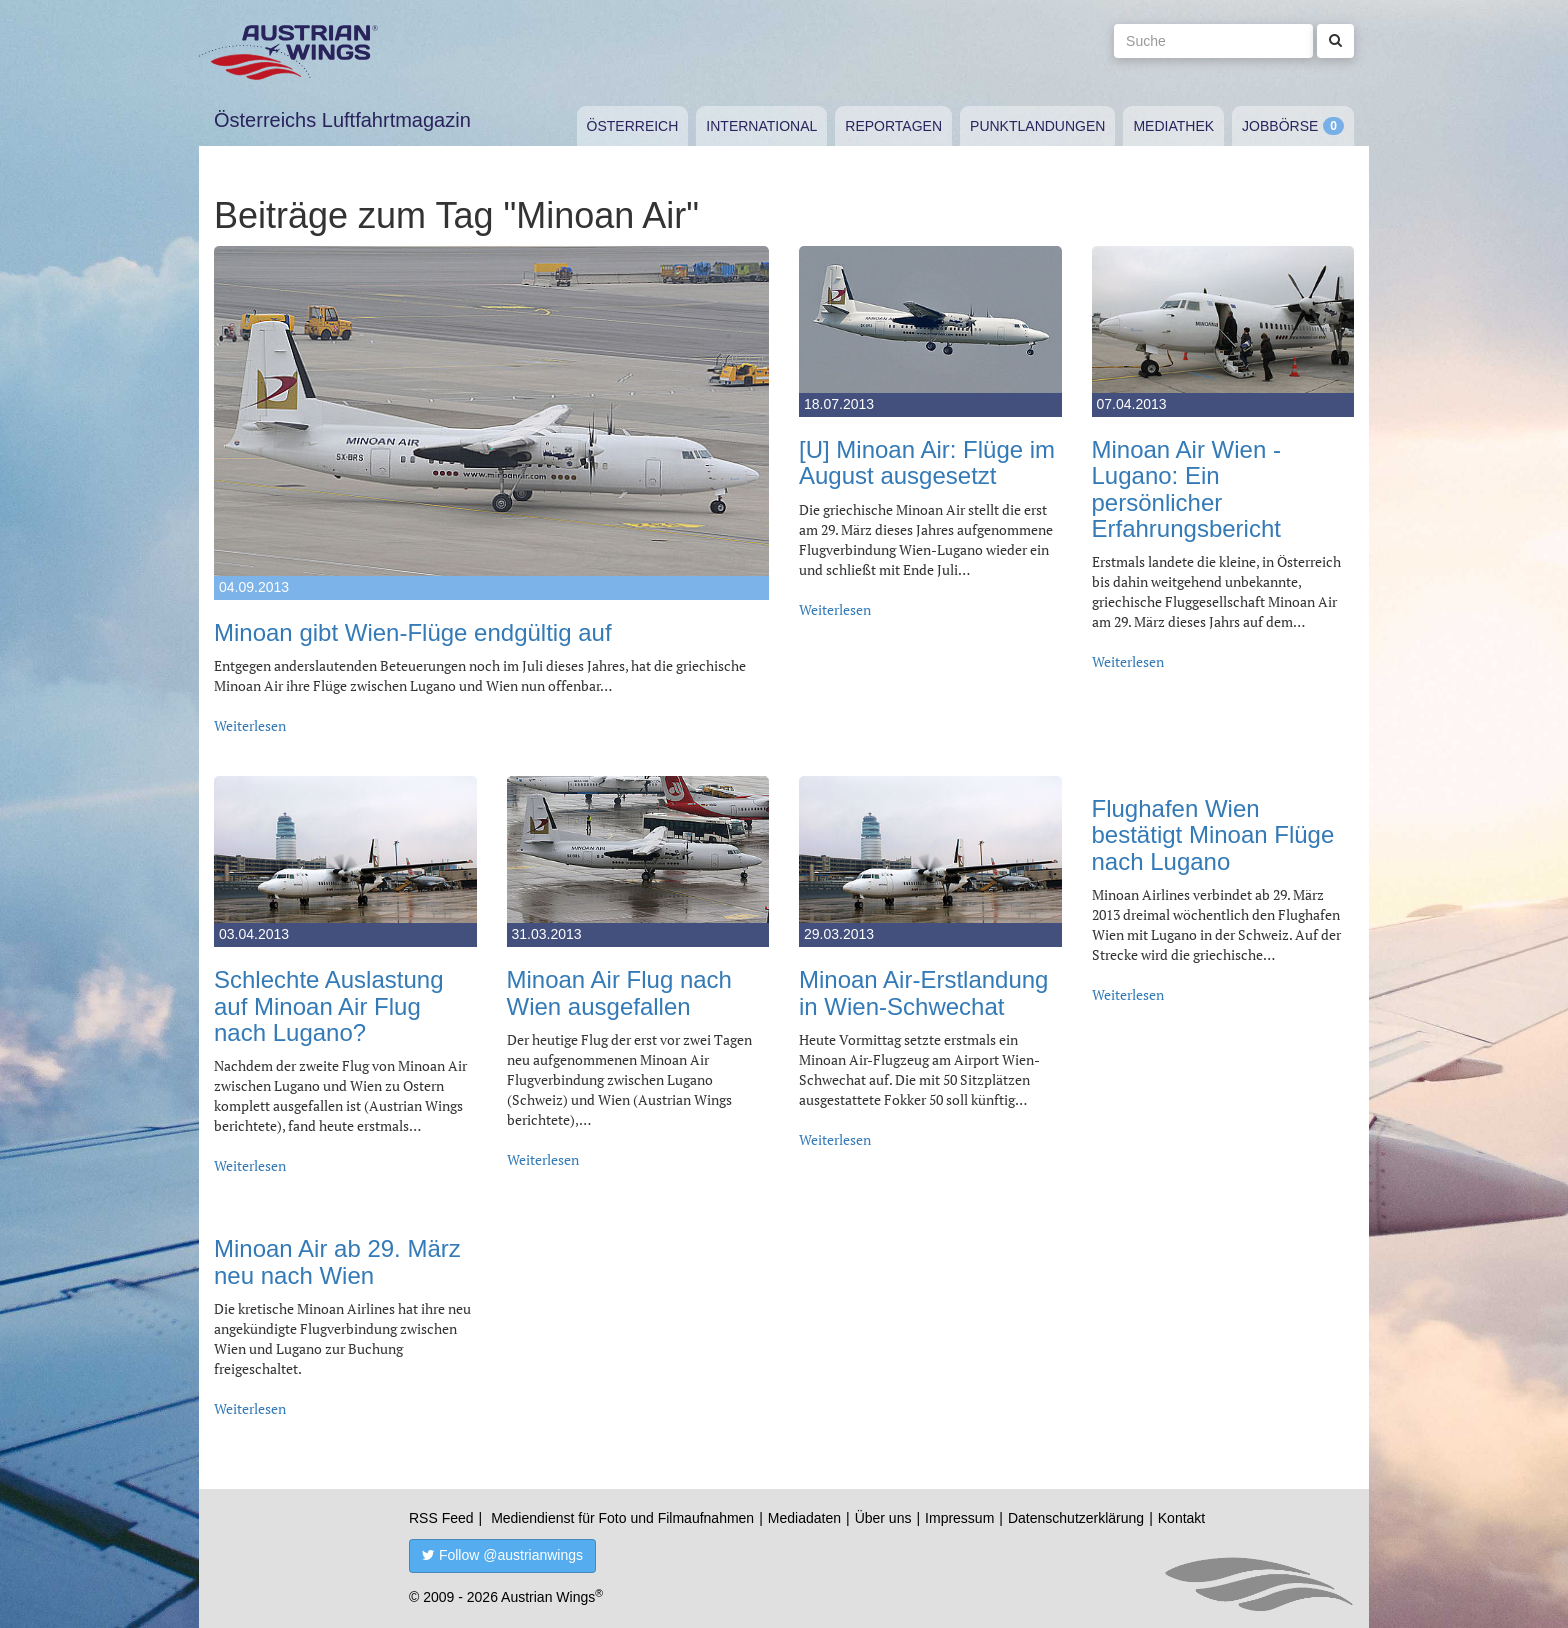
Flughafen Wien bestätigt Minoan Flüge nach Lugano (1213, 835)
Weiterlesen (250, 725)
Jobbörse (1280, 126)
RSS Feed (441, 1518)
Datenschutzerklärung (1076, 1518)
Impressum (959, 1518)
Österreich (633, 126)
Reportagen (893, 126)
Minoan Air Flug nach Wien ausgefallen (619, 992)
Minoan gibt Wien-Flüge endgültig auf (413, 632)
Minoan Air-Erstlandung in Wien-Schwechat (923, 992)
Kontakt (1181, 1518)
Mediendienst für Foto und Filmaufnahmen (622, 1518)
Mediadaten (804, 1518)
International (761, 126)
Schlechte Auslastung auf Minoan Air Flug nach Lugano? (329, 1006)
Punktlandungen (1037, 126)
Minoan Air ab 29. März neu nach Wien (337, 1261)
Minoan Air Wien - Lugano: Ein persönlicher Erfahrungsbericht (1186, 489)
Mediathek (1173, 126)
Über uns (883, 1518)
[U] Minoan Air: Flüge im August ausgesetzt (927, 462)
